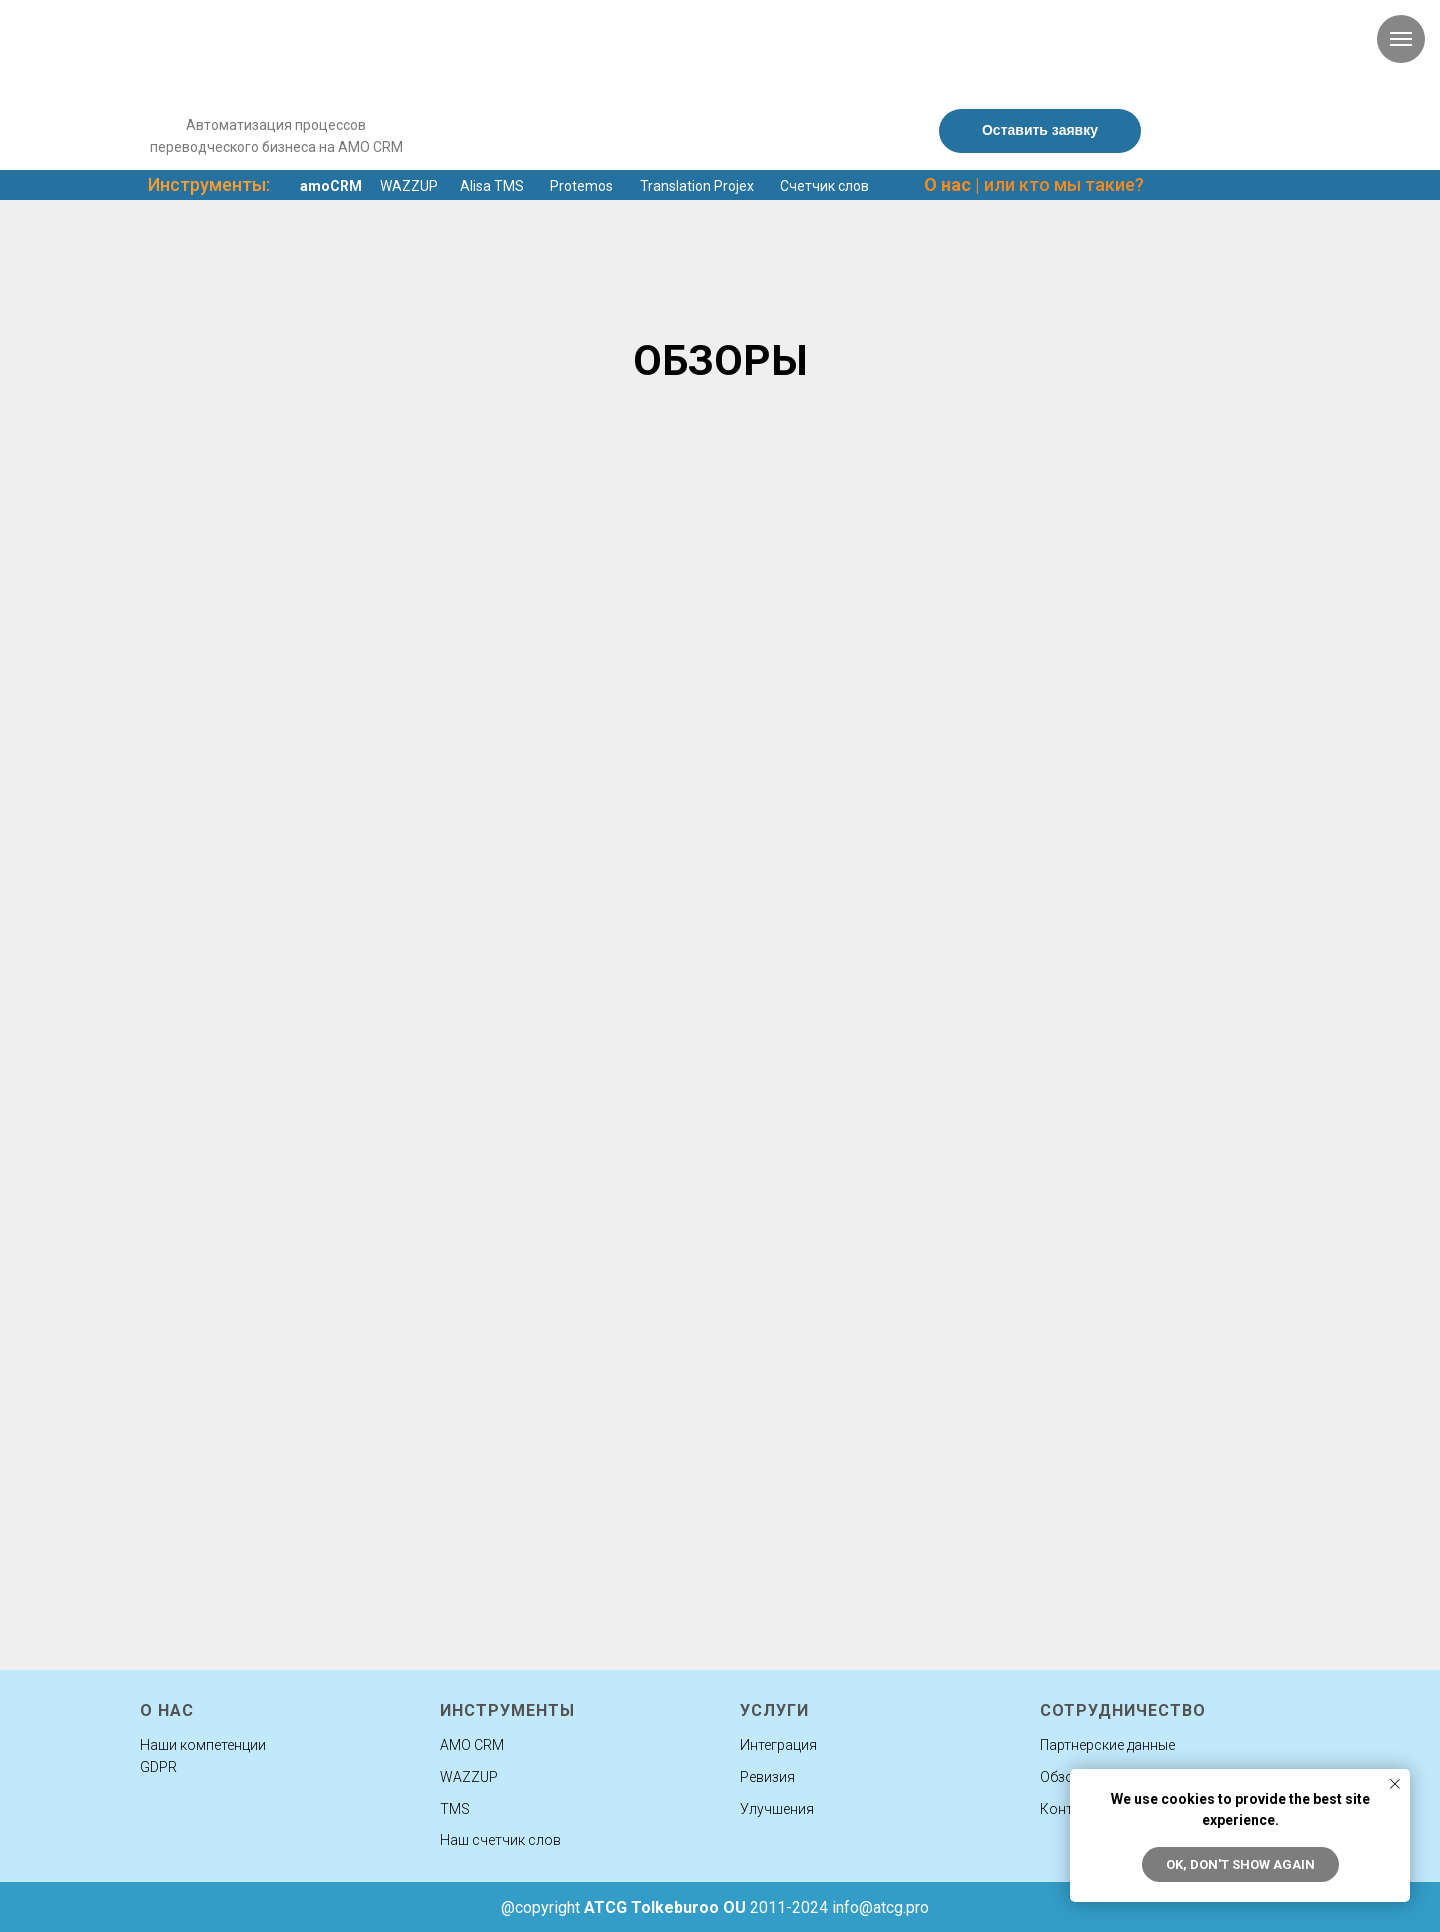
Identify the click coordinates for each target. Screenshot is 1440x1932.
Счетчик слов (824, 186)
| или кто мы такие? (1034, 184)
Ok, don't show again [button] (1240, 1864)
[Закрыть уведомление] (1395, 1784)
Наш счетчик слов (500, 1840)
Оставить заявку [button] (1040, 130)
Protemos (581, 186)
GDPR (158, 1767)
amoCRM (331, 186)
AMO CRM (472, 1745)
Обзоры (1066, 1777)
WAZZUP (409, 186)
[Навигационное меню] (1401, 39)
